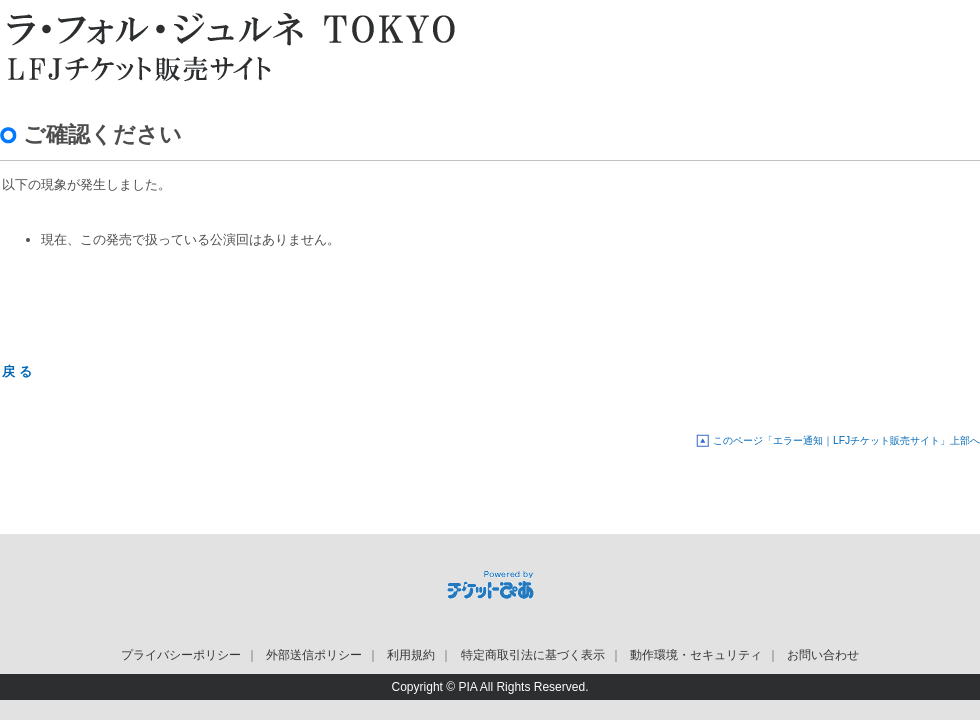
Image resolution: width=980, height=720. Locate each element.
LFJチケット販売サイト (225, 45)
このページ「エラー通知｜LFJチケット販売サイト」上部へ (846, 440)
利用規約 (411, 655)
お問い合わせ (823, 655)
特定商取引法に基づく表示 (533, 655)
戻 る (17, 371)
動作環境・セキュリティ (696, 655)
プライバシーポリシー (181, 655)
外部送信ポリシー (314, 655)
